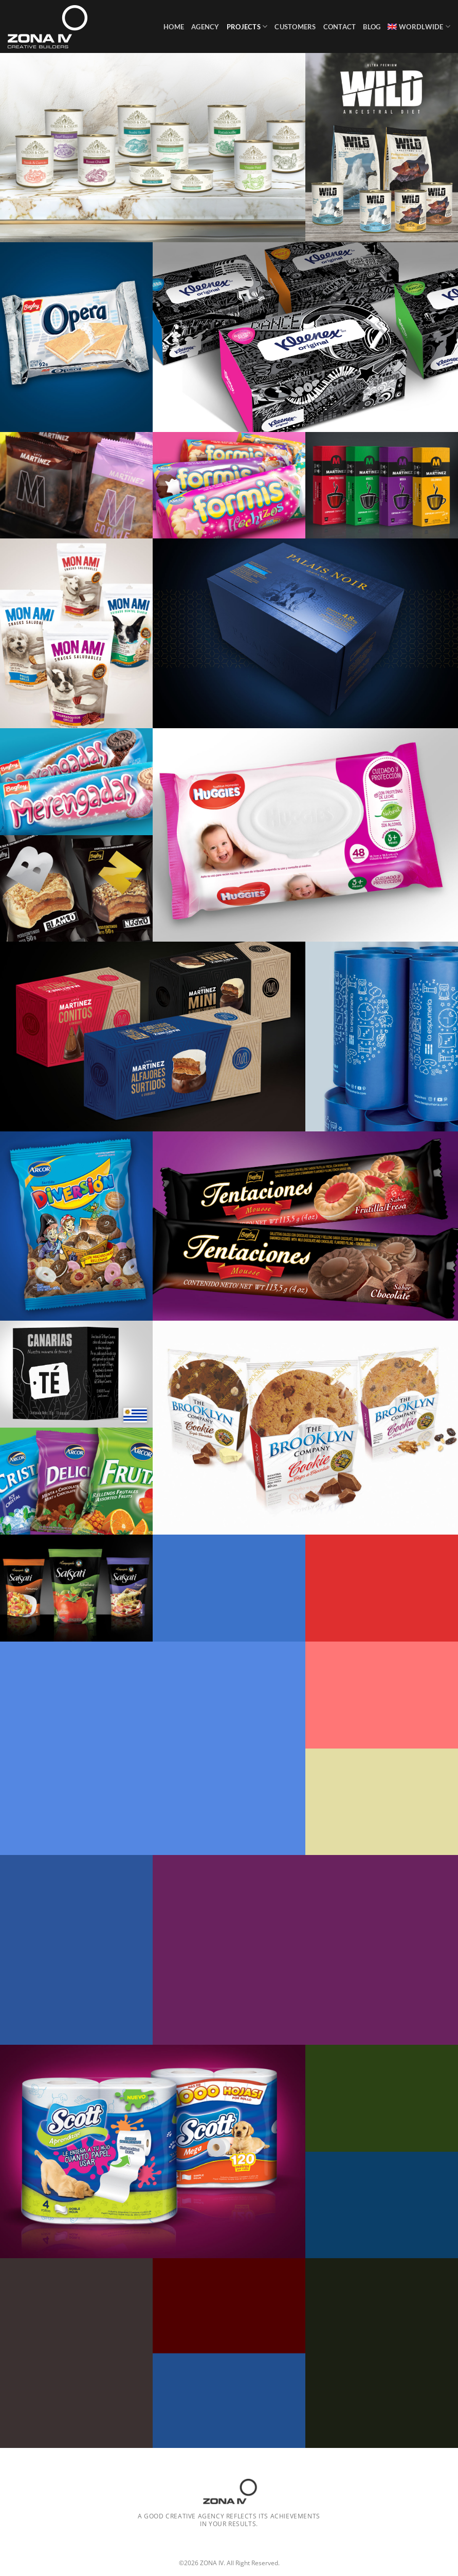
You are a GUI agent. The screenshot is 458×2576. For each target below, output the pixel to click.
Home (173, 27)
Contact (339, 27)
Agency (205, 27)
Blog (371, 27)
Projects (247, 26)
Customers (295, 27)
